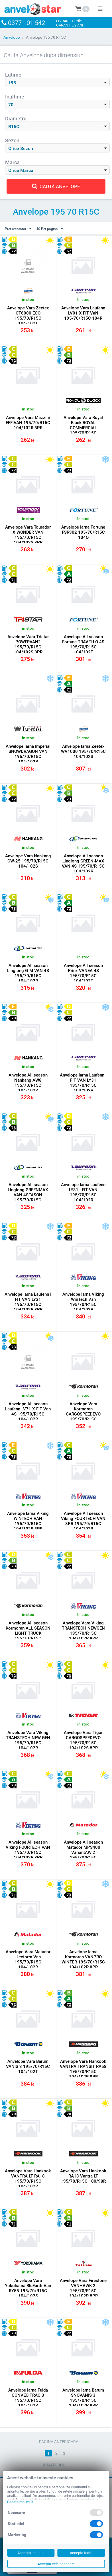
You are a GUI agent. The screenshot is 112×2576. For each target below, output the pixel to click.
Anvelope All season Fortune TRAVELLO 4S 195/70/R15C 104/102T (83, 644)
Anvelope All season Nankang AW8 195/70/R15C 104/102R (28, 1083)
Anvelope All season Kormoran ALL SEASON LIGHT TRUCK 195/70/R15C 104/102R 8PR (28, 1633)
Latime (13, 75)
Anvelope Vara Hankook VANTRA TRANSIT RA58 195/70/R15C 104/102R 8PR (83, 2069)
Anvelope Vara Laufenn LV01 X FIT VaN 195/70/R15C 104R (83, 313)
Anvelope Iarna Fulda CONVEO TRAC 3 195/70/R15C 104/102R (28, 2398)
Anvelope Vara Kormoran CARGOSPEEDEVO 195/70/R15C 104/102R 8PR (83, 1414)
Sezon (12, 140)
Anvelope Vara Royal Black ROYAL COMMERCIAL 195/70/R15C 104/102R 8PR (83, 428)
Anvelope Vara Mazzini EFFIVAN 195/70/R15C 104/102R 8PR (28, 422)
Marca (12, 162)
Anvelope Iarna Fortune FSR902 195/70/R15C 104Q (83, 532)
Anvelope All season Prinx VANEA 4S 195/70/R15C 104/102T (83, 973)
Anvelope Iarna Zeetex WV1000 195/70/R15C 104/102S (83, 751)
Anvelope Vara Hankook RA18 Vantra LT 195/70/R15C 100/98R (83, 2176)
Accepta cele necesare (56, 2564)
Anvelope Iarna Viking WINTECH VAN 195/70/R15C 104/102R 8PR (28, 1521)
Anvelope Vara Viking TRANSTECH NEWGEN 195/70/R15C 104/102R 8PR (83, 1630)
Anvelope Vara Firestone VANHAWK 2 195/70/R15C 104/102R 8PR (83, 2288)
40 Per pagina (49, 229)
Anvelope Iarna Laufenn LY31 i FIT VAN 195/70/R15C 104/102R (83, 1192)
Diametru (16, 119)
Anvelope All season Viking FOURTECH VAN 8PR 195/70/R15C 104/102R (83, 1521)
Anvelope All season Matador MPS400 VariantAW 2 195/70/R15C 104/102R (83, 1852)
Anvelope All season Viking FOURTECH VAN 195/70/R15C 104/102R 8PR (28, 1850)
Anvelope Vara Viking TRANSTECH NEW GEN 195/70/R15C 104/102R (28, 1740)
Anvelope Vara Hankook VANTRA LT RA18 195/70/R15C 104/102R (28, 2178)
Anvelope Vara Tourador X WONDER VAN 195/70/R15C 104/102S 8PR (28, 535)
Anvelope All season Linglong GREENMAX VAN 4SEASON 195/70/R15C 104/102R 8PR (28, 1195)
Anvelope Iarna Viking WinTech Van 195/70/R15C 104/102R (83, 1302)
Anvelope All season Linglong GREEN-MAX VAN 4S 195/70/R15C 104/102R (83, 863)
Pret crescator (18, 229)
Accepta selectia (30, 2553)
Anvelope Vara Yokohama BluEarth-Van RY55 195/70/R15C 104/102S (28, 2288)
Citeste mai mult (20, 2502)
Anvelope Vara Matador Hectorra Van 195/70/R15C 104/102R (28, 1959)
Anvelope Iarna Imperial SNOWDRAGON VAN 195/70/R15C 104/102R (28, 754)
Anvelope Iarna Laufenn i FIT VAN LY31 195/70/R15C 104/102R (83, 1083)
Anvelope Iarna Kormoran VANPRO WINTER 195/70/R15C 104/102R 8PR (83, 1959)
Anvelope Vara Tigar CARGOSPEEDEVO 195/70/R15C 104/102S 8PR (83, 1740)
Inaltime (14, 97)
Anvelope (11, 37)
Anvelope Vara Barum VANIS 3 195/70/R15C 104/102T (28, 2066)
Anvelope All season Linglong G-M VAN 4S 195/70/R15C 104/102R (28, 973)
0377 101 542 (28, 23)
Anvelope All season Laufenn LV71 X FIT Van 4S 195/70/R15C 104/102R (28, 1411)
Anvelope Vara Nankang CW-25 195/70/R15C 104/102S (28, 861)
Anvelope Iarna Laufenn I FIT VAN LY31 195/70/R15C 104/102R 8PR (28, 1302)
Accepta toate (81, 2553)
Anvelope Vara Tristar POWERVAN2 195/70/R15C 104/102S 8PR (28, 644)
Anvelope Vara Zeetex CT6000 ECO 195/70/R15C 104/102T (28, 315)
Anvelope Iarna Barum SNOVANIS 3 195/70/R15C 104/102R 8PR (83, 2398)
